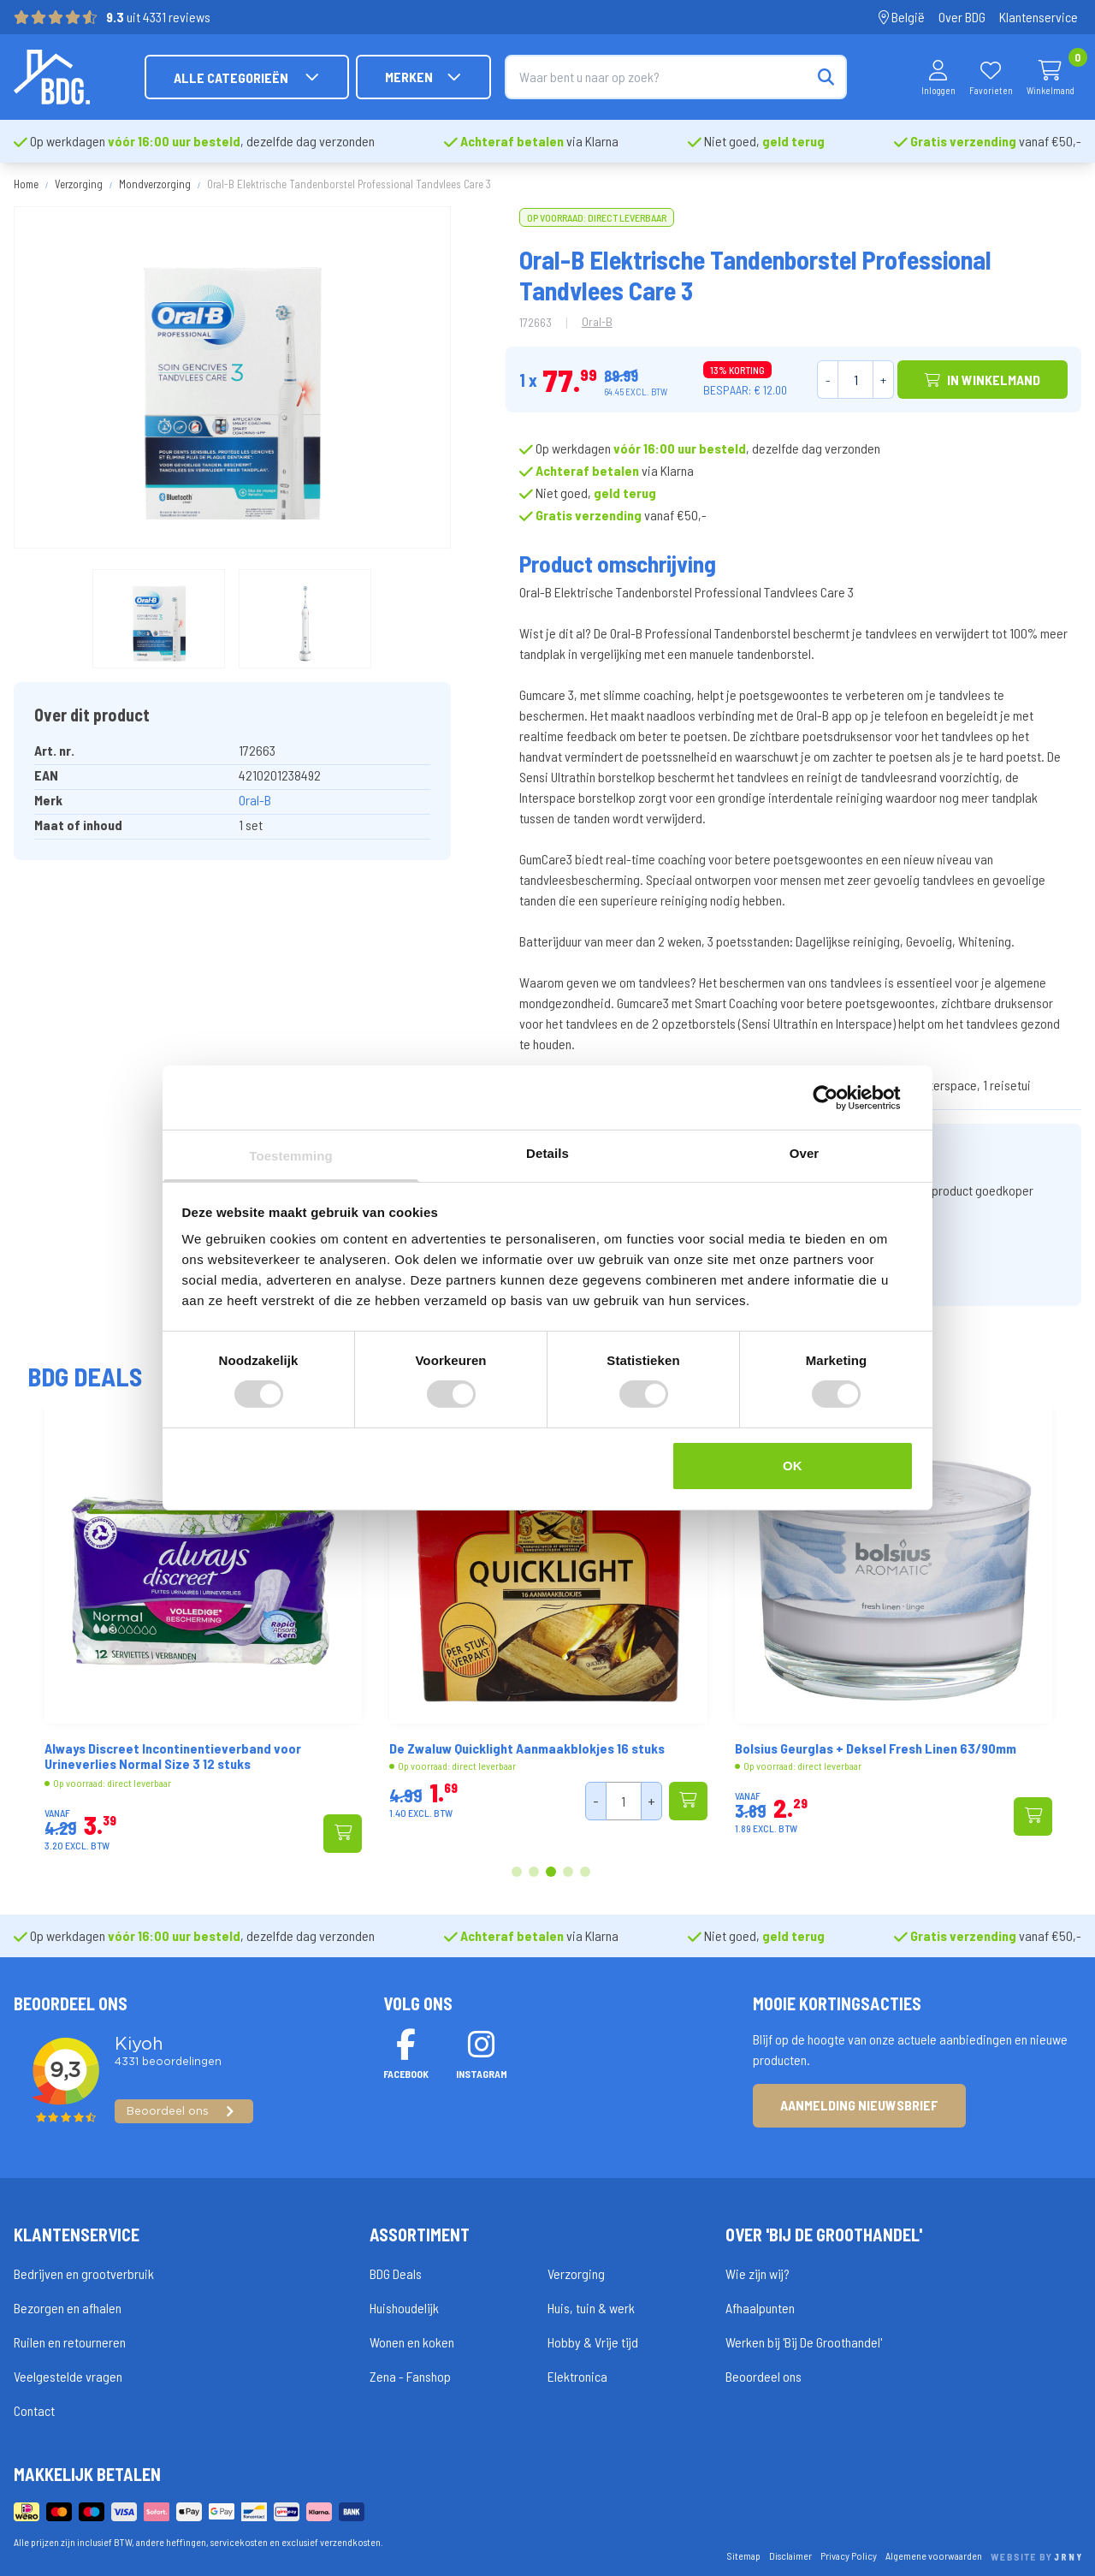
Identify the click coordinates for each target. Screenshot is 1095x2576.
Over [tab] (805, 1153)
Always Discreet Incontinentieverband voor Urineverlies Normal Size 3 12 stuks (267, 1756)
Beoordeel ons (763, 2376)
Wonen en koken (412, 2342)
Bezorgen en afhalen (67, 2308)
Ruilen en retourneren (70, 2342)
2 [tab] (533, 1872)
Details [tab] (547, 1153)
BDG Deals (396, 2273)
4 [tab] (568, 1872)
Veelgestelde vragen (68, 2376)
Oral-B (255, 800)
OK (792, 1465)
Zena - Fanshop (410, 2376)
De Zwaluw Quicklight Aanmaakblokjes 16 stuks (622, 1748)
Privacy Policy (848, 2555)
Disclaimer (790, 2555)
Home (26, 184)
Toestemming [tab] (291, 1156)
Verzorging (79, 184)
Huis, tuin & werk (591, 2308)
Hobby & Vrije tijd (593, 2342)
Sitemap (744, 2555)
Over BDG (962, 17)
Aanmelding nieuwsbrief (859, 2105)
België (902, 17)
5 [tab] (585, 1872)
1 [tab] (517, 1872)
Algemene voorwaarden (933, 2555)
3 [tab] (551, 1872)
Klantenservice (1038, 17)
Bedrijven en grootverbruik (84, 2273)
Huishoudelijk (404, 2308)
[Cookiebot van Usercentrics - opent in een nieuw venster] (839, 1097)
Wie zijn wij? (757, 2273)
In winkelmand (982, 379)
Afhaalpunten (760, 2308)
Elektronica (577, 2376)
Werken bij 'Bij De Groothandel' (803, 2342)
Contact (34, 2410)
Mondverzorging (155, 184)
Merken (423, 77)
